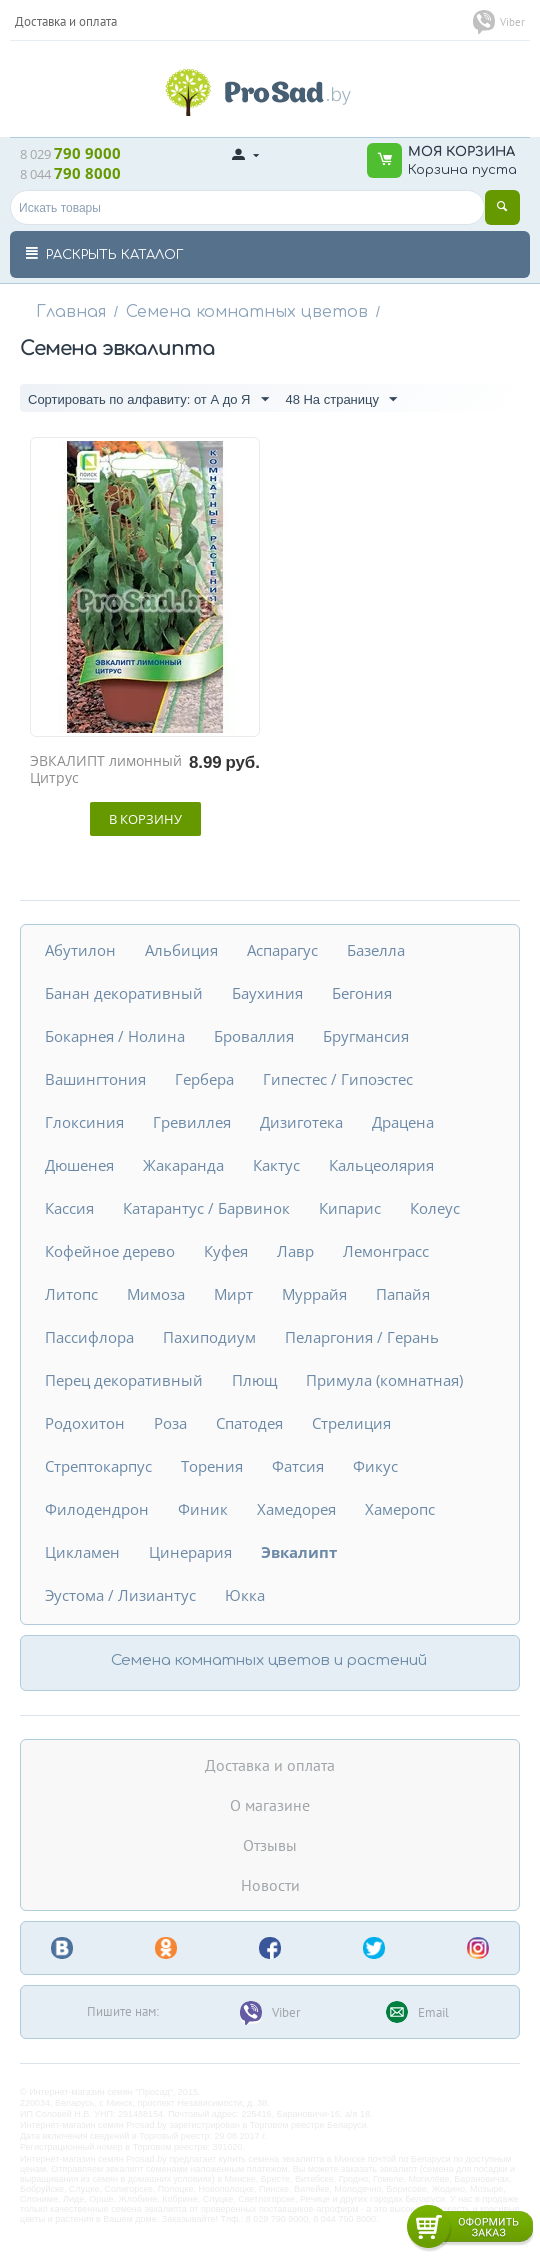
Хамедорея (296, 1509)
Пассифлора (89, 1337)
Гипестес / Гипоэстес (338, 1079)
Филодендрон (97, 1509)
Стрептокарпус (98, 1466)
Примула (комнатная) (384, 1380)
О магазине (270, 1805)
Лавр (295, 1251)
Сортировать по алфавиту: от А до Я (148, 400)
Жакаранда (183, 1165)
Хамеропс (400, 1509)
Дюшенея (79, 1165)
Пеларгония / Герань (362, 1337)
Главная (71, 312)
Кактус (276, 1165)
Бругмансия (366, 1036)
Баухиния (267, 993)
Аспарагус (282, 950)
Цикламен (82, 1552)
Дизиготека (301, 1122)
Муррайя (314, 1294)
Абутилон (80, 950)
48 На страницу (341, 400)
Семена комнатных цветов (247, 312)
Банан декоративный (124, 993)
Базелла (376, 950)
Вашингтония (95, 1079)
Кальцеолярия (381, 1165)
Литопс (71, 1294)
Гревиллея (192, 1122)
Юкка (245, 1595)
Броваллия (254, 1036)
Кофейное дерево (110, 1251)
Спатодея (249, 1423)
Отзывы (270, 1845)
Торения (212, 1466)
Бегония (362, 993)
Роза (170, 1423)
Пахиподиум (209, 1337)
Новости (270, 1885)
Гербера (204, 1079)
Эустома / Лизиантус (120, 1595)
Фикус (375, 1466)
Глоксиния (84, 1122)
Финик (203, 1509)
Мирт (233, 1294)
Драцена (403, 1122)
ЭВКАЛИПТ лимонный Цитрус (106, 769)
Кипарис (350, 1208)
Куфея (226, 1251)
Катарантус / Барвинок (206, 1208)
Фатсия (298, 1466)
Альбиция (181, 950)
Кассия (69, 1208)
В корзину (145, 819)
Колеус (435, 1208)
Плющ (254, 1380)
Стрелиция (351, 1423)
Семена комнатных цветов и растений (269, 1660)
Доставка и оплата (270, 1765)
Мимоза (156, 1294)
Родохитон (85, 1423)
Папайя (403, 1294)
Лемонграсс (386, 1251)
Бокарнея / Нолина (115, 1036)
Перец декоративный (124, 1380)
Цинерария (190, 1552)
